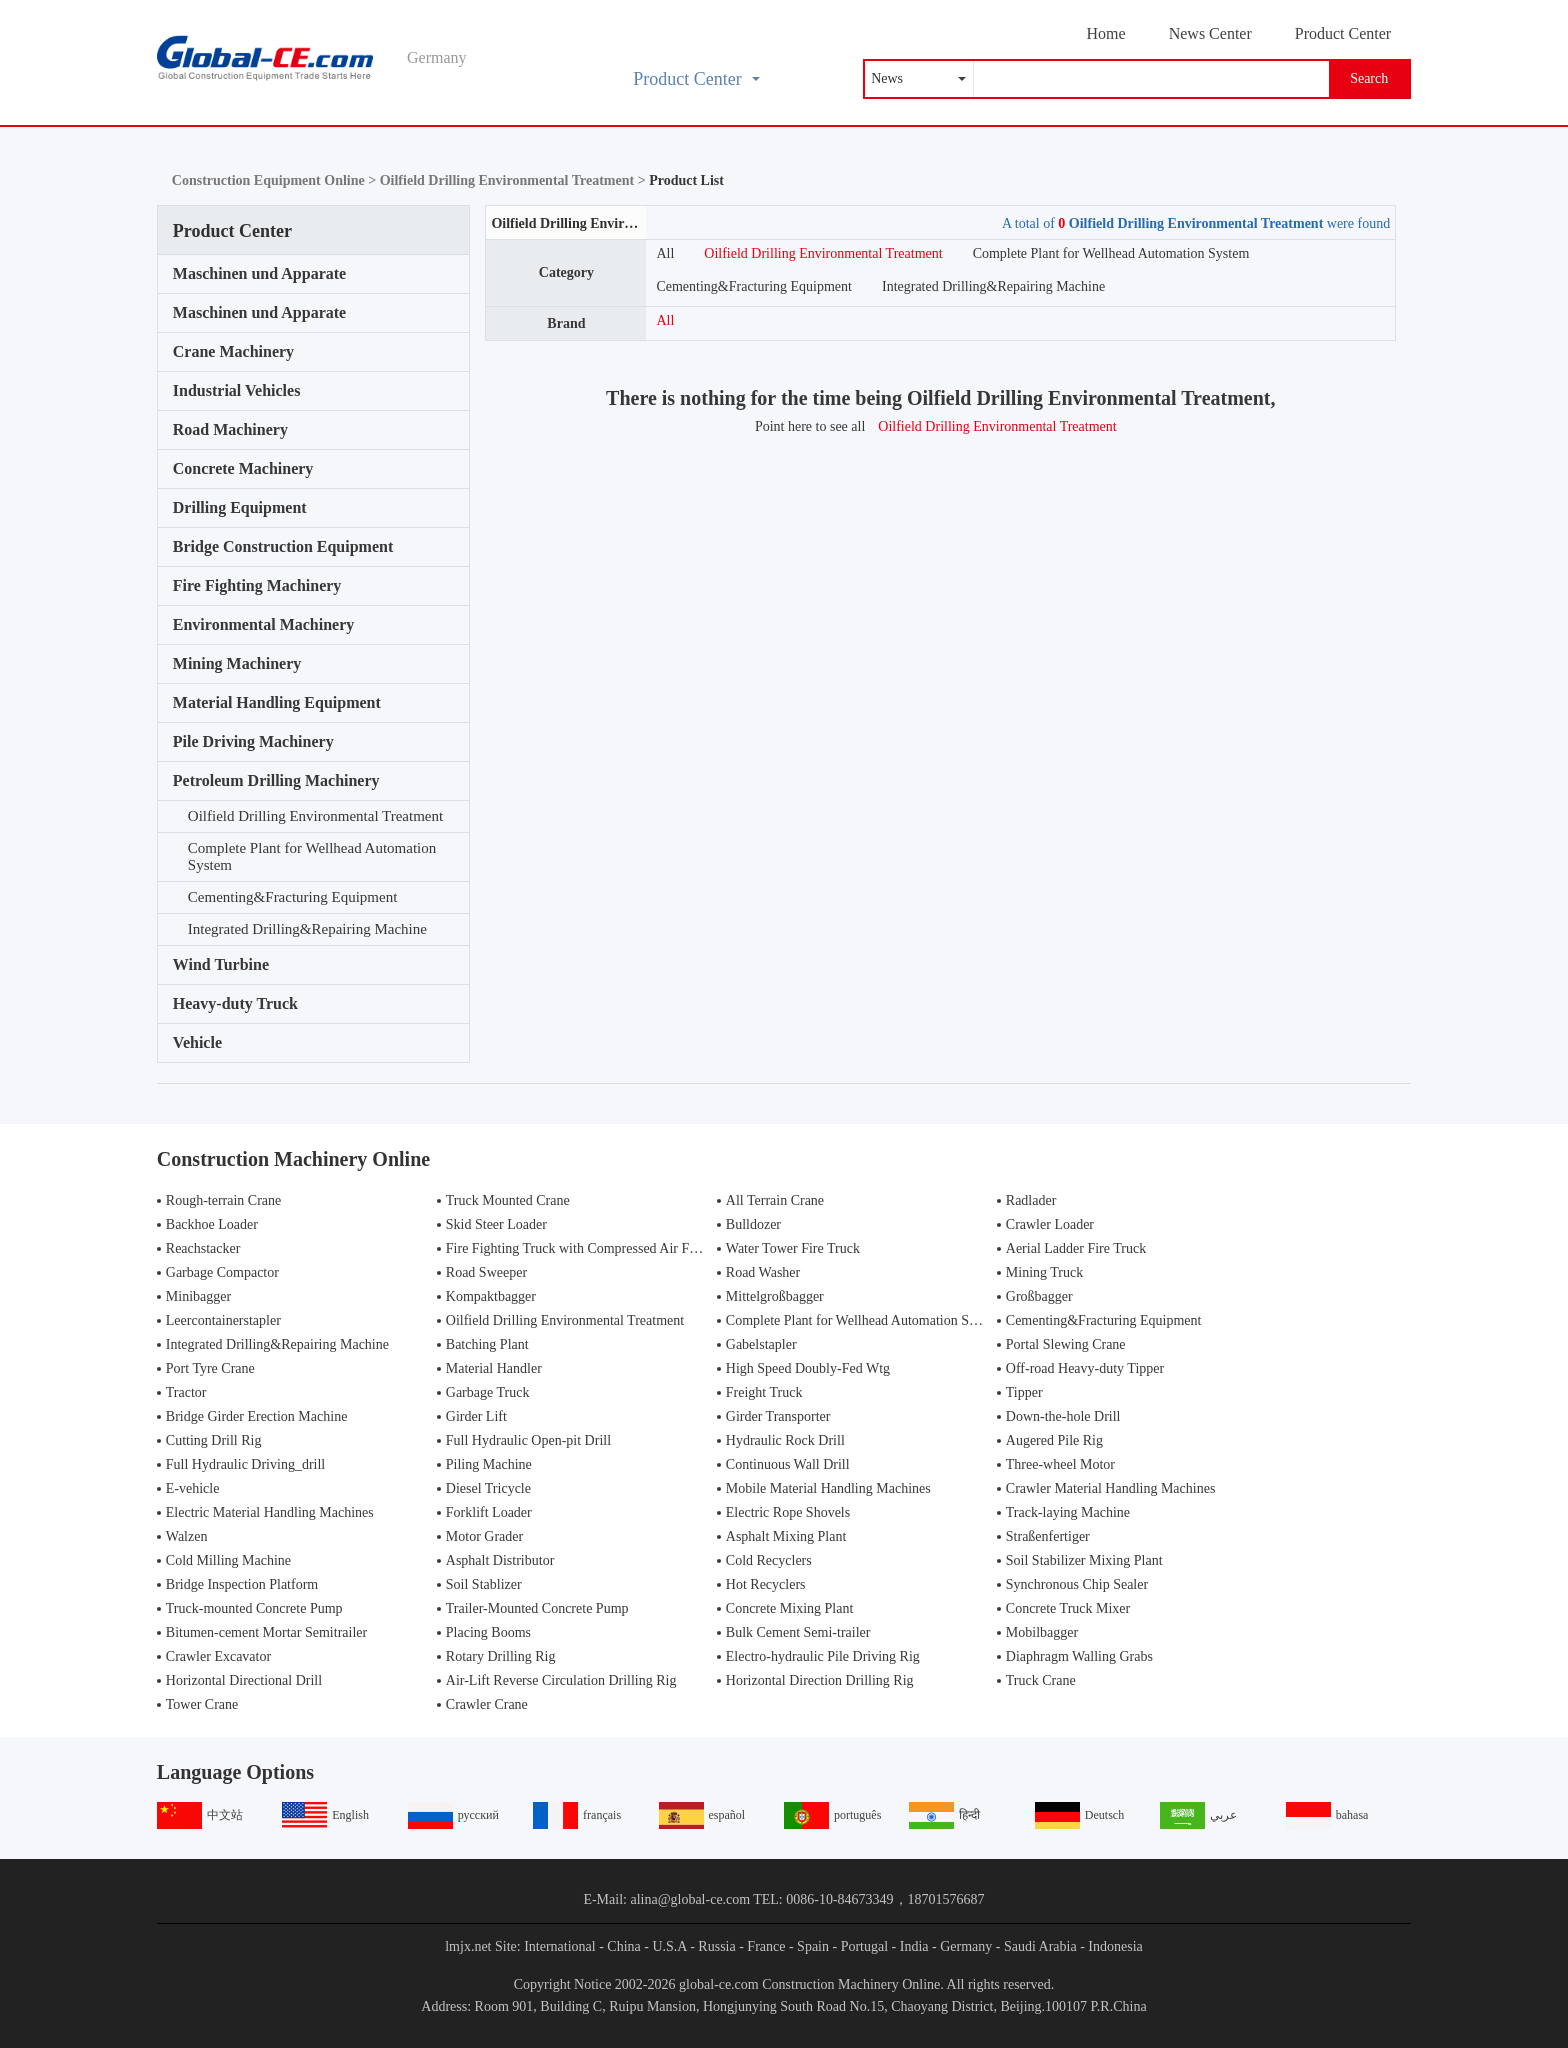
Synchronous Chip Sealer (1077, 1584)
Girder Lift (476, 1416)
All (665, 253)
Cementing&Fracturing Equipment (293, 897)
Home (1106, 33)
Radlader (1031, 1200)
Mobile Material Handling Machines (828, 1488)
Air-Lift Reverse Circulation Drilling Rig (561, 1680)
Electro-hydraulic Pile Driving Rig (823, 1656)
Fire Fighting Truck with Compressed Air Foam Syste (596, 1248)
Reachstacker (203, 1248)
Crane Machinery (233, 351)
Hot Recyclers (766, 1584)
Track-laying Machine (1068, 1512)
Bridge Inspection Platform (242, 1584)
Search (1369, 78)
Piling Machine (489, 1464)
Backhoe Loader (212, 1224)
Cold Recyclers (769, 1560)
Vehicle (197, 1042)
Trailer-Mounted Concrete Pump (537, 1608)
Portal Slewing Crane (1066, 1344)
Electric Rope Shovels (788, 1512)
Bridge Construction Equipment (283, 546)
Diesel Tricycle (488, 1488)
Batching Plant (487, 1344)
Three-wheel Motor (1060, 1464)
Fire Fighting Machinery (257, 585)
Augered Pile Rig (1054, 1440)
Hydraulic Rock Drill (785, 1440)
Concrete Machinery (243, 468)
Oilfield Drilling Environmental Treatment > (514, 180)
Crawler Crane (487, 1704)
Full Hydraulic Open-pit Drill (528, 1440)
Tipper (1024, 1392)
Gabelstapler (761, 1344)
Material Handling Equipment (277, 702)
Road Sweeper (486, 1272)
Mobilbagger (1042, 1632)
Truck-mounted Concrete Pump (254, 1608)
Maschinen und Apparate (259, 273)
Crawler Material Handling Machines (1111, 1488)
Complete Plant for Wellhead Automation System (312, 856)
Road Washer (763, 1272)
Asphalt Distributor (500, 1560)
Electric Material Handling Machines (270, 1512)
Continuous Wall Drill (788, 1464)
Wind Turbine (221, 964)
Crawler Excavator (218, 1656)
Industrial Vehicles (237, 390)
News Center (1210, 33)
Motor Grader (484, 1536)
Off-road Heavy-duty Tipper (1085, 1368)
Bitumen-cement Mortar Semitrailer (266, 1632)
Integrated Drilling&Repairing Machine (307, 929)
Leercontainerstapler (223, 1320)
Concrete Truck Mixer (1068, 1608)
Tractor (186, 1392)
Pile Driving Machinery (253, 741)
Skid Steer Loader (496, 1224)
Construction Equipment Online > (276, 180)
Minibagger (198, 1296)
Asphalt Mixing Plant (786, 1536)
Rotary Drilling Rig (501, 1656)
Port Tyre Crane (210, 1368)
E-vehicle (193, 1488)
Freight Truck (764, 1392)
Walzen (187, 1536)
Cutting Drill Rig (214, 1440)
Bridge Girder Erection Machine (257, 1416)
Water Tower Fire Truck (793, 1248)
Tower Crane (202, 1704)
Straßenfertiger (1048, 1536)
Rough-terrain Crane (223, 1200)
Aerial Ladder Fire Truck (1076, 1248)
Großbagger (1039, 1296)
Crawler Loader (1050, 1224)
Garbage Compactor (222, 1272)
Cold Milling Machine (228, 1560)
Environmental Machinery (263, 624)
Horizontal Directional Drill (244, 1680)
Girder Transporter (778, 1416)
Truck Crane (1041, 1680)
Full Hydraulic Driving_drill (245, 1464)
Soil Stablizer (484, 1584)
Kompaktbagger (491, 1296)
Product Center (1343, 33)
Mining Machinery (237, 663)
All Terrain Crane (775, 1200)
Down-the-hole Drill (1063, 1416)
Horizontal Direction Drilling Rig (820, 1680)
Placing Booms (488, 1632)
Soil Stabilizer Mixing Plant (1084, 1560)
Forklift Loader (489, 1512)
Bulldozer (753, 1224)
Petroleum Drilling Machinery (276, 780)
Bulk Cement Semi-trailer (798, 1632)
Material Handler (494, 1368)
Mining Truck (1044, 1272)
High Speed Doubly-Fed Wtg (808, 1368)
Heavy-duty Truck (235, 1003)
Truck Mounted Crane (508, 1200)
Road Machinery (230, 429)
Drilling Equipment (240, 507)
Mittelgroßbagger (775, 1296)
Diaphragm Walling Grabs (1079, 1656)
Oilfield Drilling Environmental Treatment (315, 816)
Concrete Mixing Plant (790, 1608)
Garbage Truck (488, 1392)
